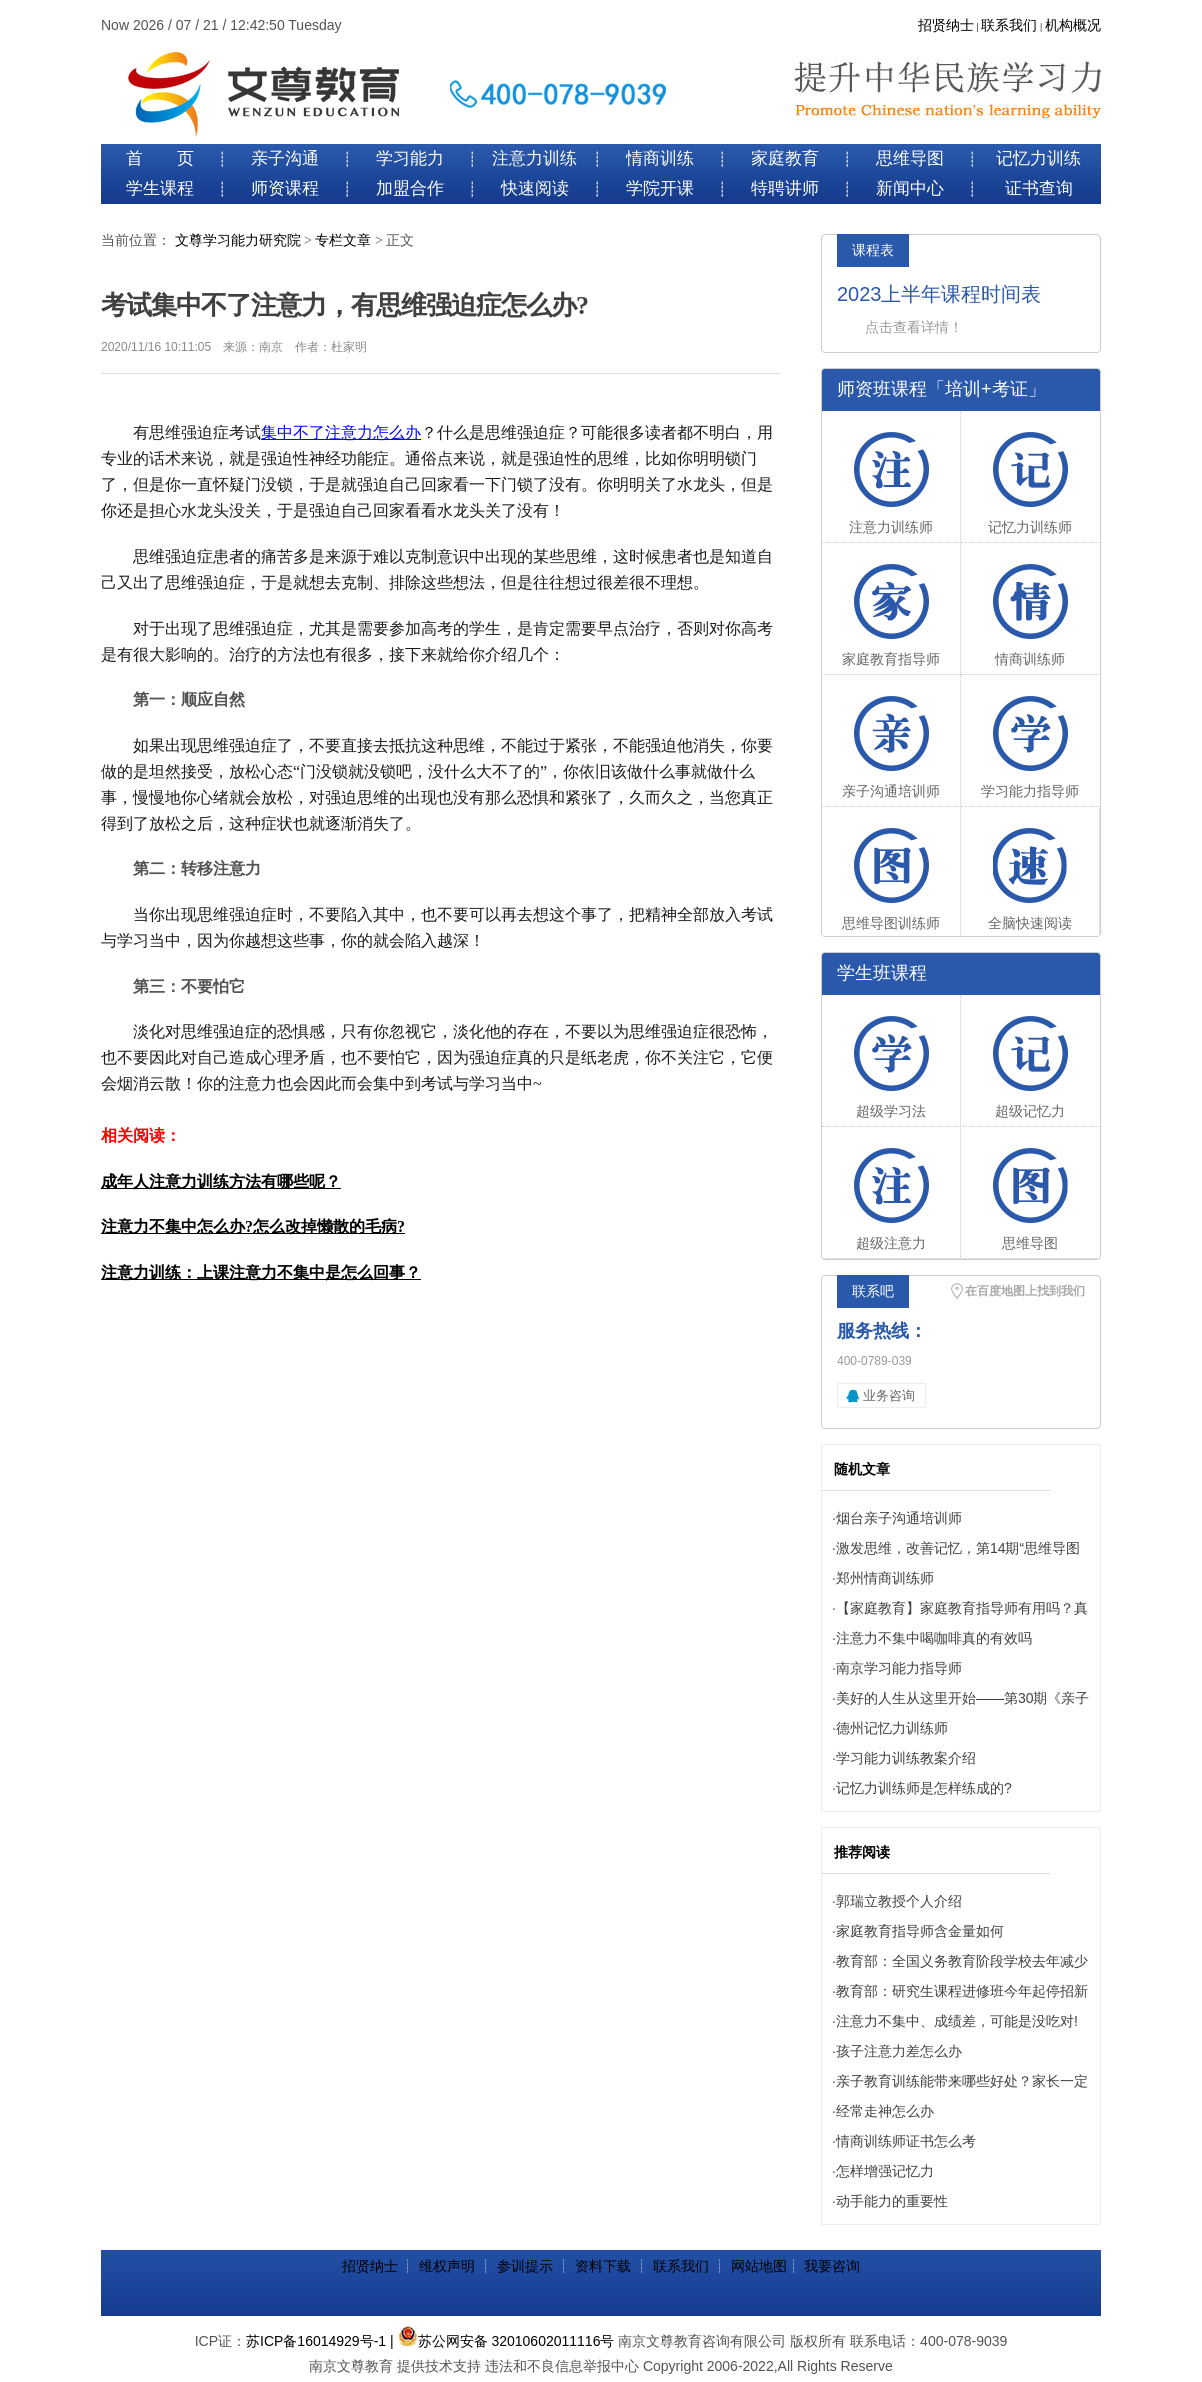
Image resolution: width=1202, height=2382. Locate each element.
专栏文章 (343, 240)
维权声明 (447, 2266)
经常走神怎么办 (885, 2111)
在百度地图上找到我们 (1025, 1291)
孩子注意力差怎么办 (899, 2051)
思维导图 (910, 158)
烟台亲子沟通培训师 (899, 1518)
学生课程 (160, 188)
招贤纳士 (946, 25)
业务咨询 (889, 1395)
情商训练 (660, 158)
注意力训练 (534, 158)
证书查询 (1039, 188)
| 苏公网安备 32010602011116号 (502, 2341)
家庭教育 (785, 158)
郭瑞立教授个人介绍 (899, 1901)
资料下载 (603, 2266)
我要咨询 (832, 2266)
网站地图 (759, 2266)
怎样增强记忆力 (885, 2171)
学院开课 (660, 188)
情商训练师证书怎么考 (906, 2141)
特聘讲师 (785, 188)
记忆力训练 (1038, 158)
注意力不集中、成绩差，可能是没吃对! (957, 2021)
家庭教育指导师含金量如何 (920, 1931)
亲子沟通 (285, 158)
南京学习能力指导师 (899, 1668)
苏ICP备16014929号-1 (316, 2341)
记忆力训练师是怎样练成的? (924, 1788)
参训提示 (525, 2266)
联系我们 (1009, 25)
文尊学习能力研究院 (238, 240)
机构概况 (1073, 25)
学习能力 (410, 158)
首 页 (160, 158)
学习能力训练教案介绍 (906, 1758)
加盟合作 (410, 188)
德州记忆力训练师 (892, 1728)
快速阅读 (535, 188)
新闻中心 (910, 188)
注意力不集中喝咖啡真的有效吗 (934, 1638)
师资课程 (285, 188)
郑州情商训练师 (885, 1578)
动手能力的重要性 (892, 2201)
